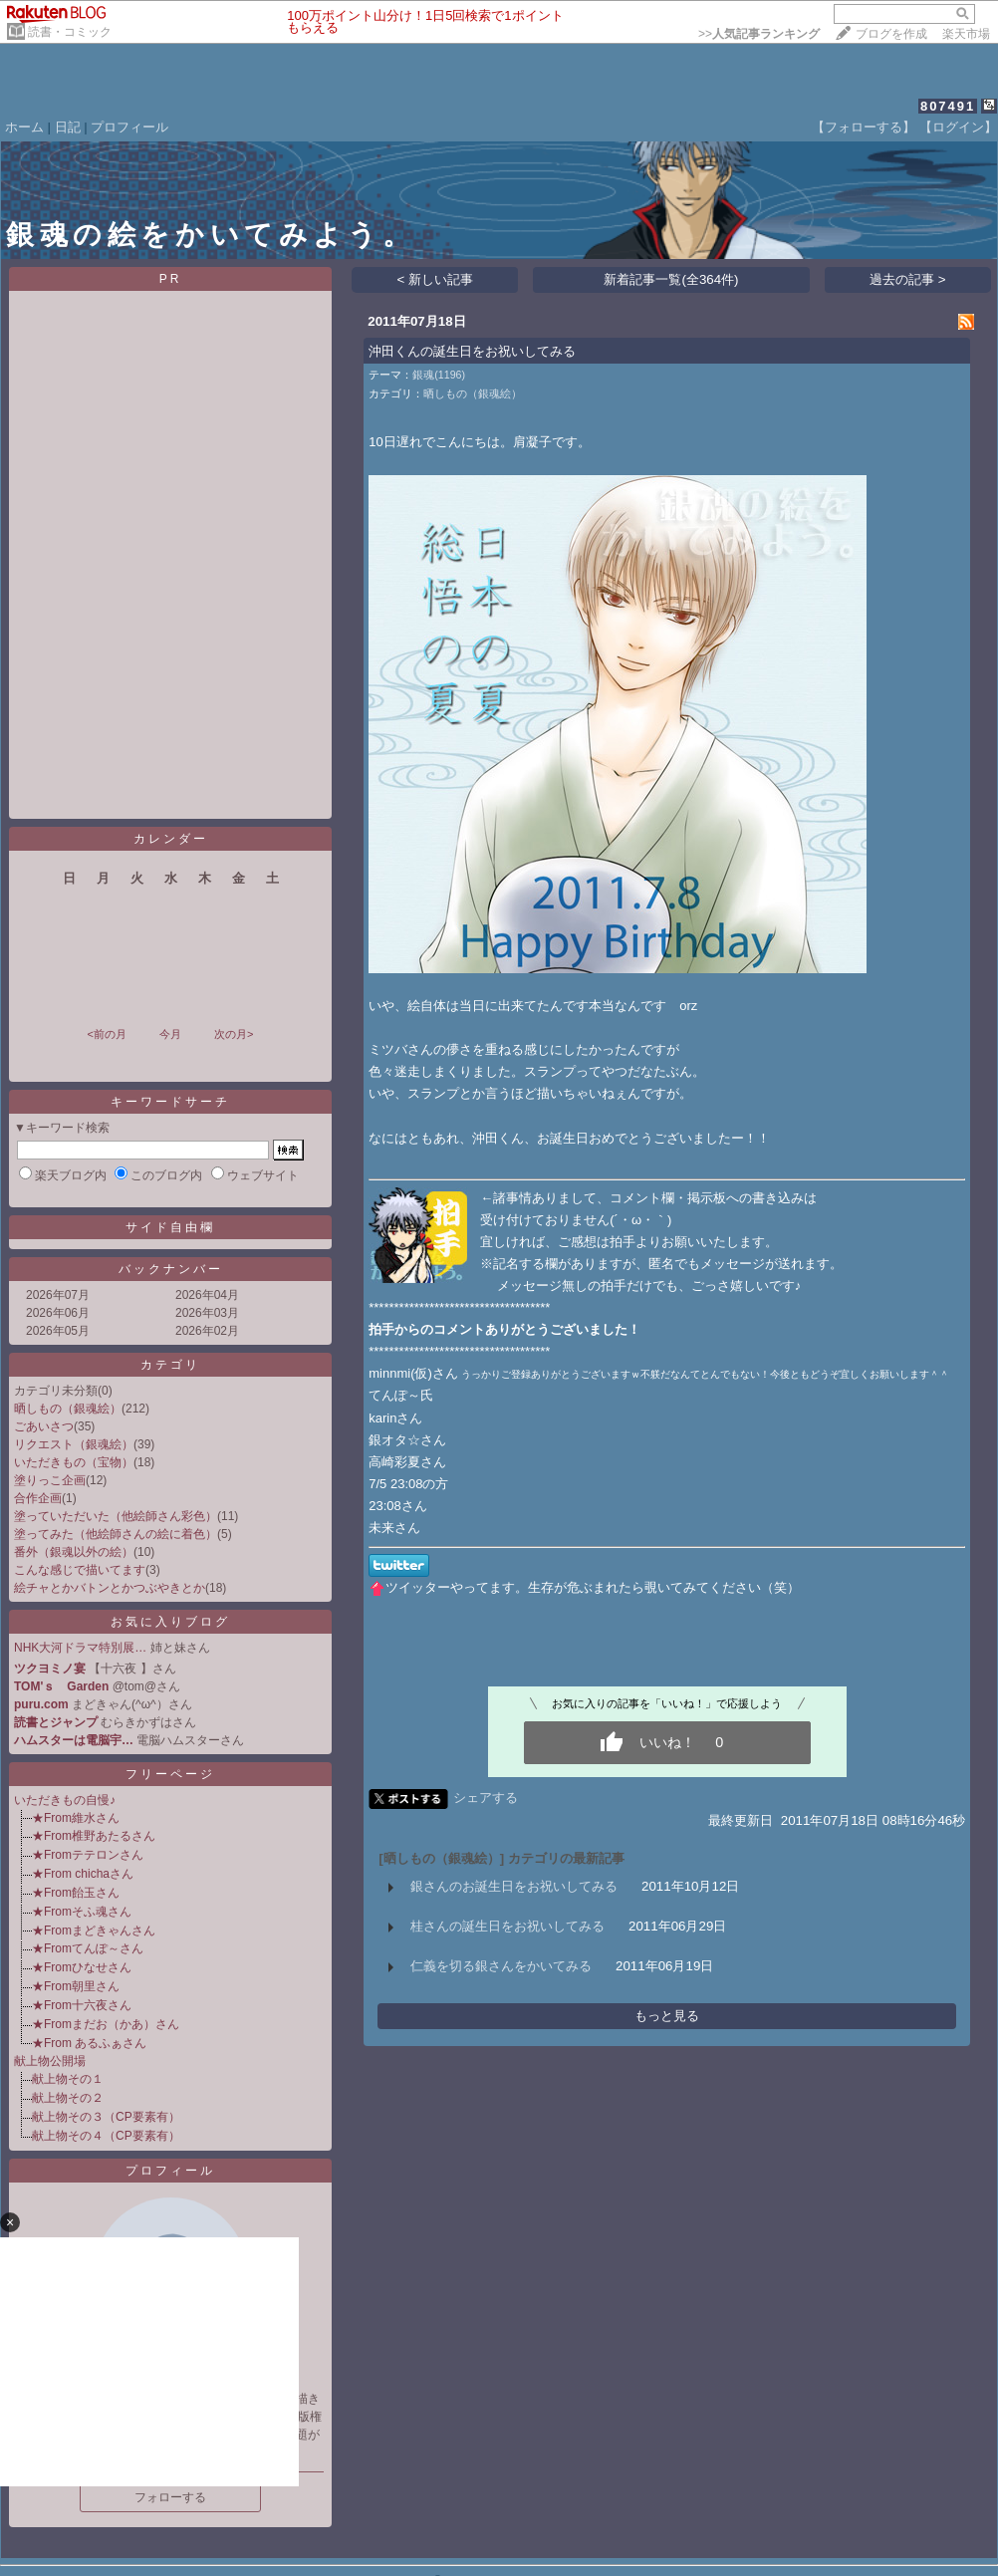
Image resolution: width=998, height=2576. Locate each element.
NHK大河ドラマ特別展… (80, 1648)
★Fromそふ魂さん (81, 1912)
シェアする (485, 1797)
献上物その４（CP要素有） (106, 2136)
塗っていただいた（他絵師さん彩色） (115, 1516)
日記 (68, 127)
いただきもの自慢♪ (65, 1800)
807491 (947, 106)
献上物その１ (68, 2079)
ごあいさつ (44, 1426)
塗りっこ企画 (50, 1480)
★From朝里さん (76, 1986)
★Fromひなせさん (81, 1967)
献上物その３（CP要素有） (106, 2117)
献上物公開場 (50, 2061)
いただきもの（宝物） (73, 1462)
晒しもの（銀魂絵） (68, 1409)
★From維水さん (76, 1818)
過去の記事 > (908, 279)
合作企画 (38, 1498)
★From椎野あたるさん (93, 1836)
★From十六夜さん (81, 2005)
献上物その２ (68, 2098)
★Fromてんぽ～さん (87, 1948)
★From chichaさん (82, 1874)
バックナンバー (171, 1269)
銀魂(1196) (438, 375)
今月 (170, 1034)
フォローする (170, 2497)
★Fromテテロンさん (87, 1855)
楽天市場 (966, 34)
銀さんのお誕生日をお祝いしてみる (514, 1886)
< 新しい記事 (435, 279)
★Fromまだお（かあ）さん (105, 2024)
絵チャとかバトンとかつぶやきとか (109, 1588)
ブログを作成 (891, 34)
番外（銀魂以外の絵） (73, 1552)
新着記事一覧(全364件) (671, 279)
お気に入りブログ (170, 1622)
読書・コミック (70, 32)
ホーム (24, 127)
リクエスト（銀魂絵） (73, 1444)
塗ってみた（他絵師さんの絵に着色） (115, 1534)
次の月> (233, 1034)
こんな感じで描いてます (79, 1570)
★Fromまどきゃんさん (93, 1930)
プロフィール (129, 127)
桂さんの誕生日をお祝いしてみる (507, 1926)
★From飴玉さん (76, 1893)
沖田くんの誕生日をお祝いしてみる (472, 351)
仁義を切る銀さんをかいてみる (501, 1965)
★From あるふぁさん (89, 2043)
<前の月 (106, 1034)
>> (759, 34)
